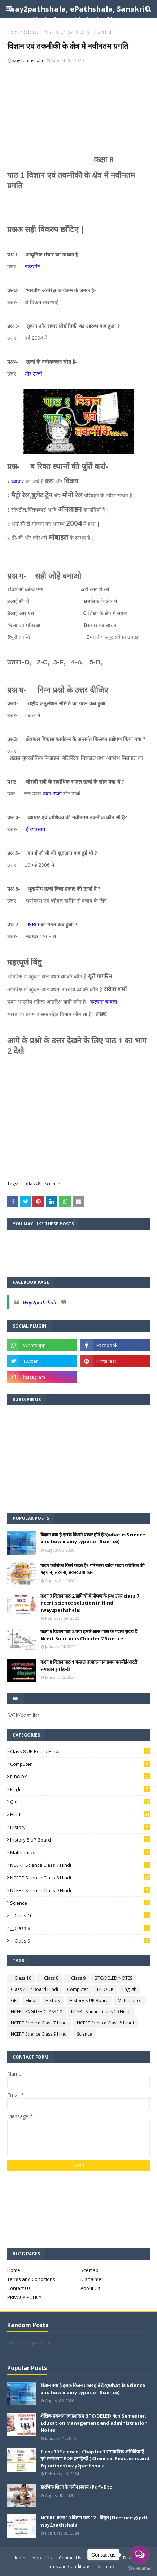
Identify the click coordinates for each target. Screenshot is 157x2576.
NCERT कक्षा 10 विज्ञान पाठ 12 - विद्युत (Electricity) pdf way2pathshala (94, 2521)
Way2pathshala (40, 1302)
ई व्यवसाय (35, 829)
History (80, 1827)
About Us (90, 2288)
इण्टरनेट (31, 266)
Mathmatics (80, 1852)
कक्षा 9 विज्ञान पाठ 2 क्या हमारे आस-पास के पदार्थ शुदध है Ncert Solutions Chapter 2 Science (88, 1635)
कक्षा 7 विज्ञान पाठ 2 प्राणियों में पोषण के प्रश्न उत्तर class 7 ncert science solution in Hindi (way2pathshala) (89, 1603)
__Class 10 (80, 1915)
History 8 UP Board (80, 1839)
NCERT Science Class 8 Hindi (80, 1877)
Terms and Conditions (31, 2279)
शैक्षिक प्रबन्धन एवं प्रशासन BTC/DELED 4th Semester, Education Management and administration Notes (94, 2423)
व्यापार (17, 481)
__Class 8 (31, 1184)
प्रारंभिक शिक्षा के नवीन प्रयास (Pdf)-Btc (76, 2487)
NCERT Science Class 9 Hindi (80, 1890)
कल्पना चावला (103, 1001)
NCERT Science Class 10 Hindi (101, 2012)
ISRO (33, 924)
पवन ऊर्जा (52, 793)
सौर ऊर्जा (33, 373)
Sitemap (89, 2270)
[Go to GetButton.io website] (139, 2568)
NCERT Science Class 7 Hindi (80, 1865)
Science (52, 1184)
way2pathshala (27, 60)
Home (13, 2270)
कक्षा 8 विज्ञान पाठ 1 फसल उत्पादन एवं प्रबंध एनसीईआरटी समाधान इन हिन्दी (88, 1665)
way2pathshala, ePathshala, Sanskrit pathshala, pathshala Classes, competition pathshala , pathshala (79, 19)
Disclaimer (91, 2279)
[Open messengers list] (140, 2555)
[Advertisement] (78, 111)
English (80, 1789)
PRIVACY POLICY (24, 2297)
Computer (80, 1764)
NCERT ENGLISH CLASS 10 (36, 2012)
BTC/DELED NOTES (113, 1978)
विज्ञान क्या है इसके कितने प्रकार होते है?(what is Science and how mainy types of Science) (92, 1538)
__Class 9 (80, 1941)
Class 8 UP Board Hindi (80, 1751)
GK (80, 1802)
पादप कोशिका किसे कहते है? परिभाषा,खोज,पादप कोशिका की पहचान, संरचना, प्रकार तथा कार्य (92, 1569)
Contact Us (19, 2288)
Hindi (80, 1814)
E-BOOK (80, 1776)
